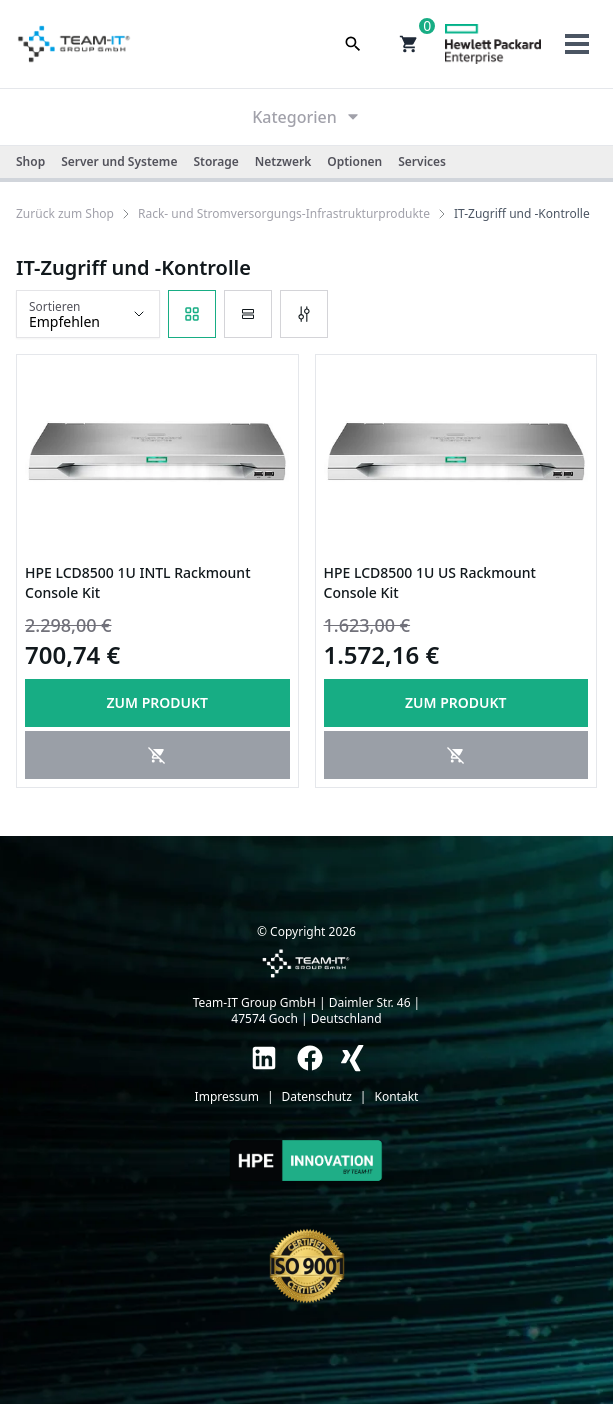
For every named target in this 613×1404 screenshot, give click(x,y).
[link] (65, 214)
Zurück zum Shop (65, 214)
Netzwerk (283, 161)
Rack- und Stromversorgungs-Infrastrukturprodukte (284, 214)
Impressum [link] (227, 1097)
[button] (409, 44)
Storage (215, 161)
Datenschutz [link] (317, 1097)
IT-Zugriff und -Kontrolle (522, 214)
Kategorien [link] (306, 117)
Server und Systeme (119, 161)
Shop (30, 161)
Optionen (354, 161)
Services (422, 161)
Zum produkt (157, 702)
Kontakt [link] (396, 1097)
